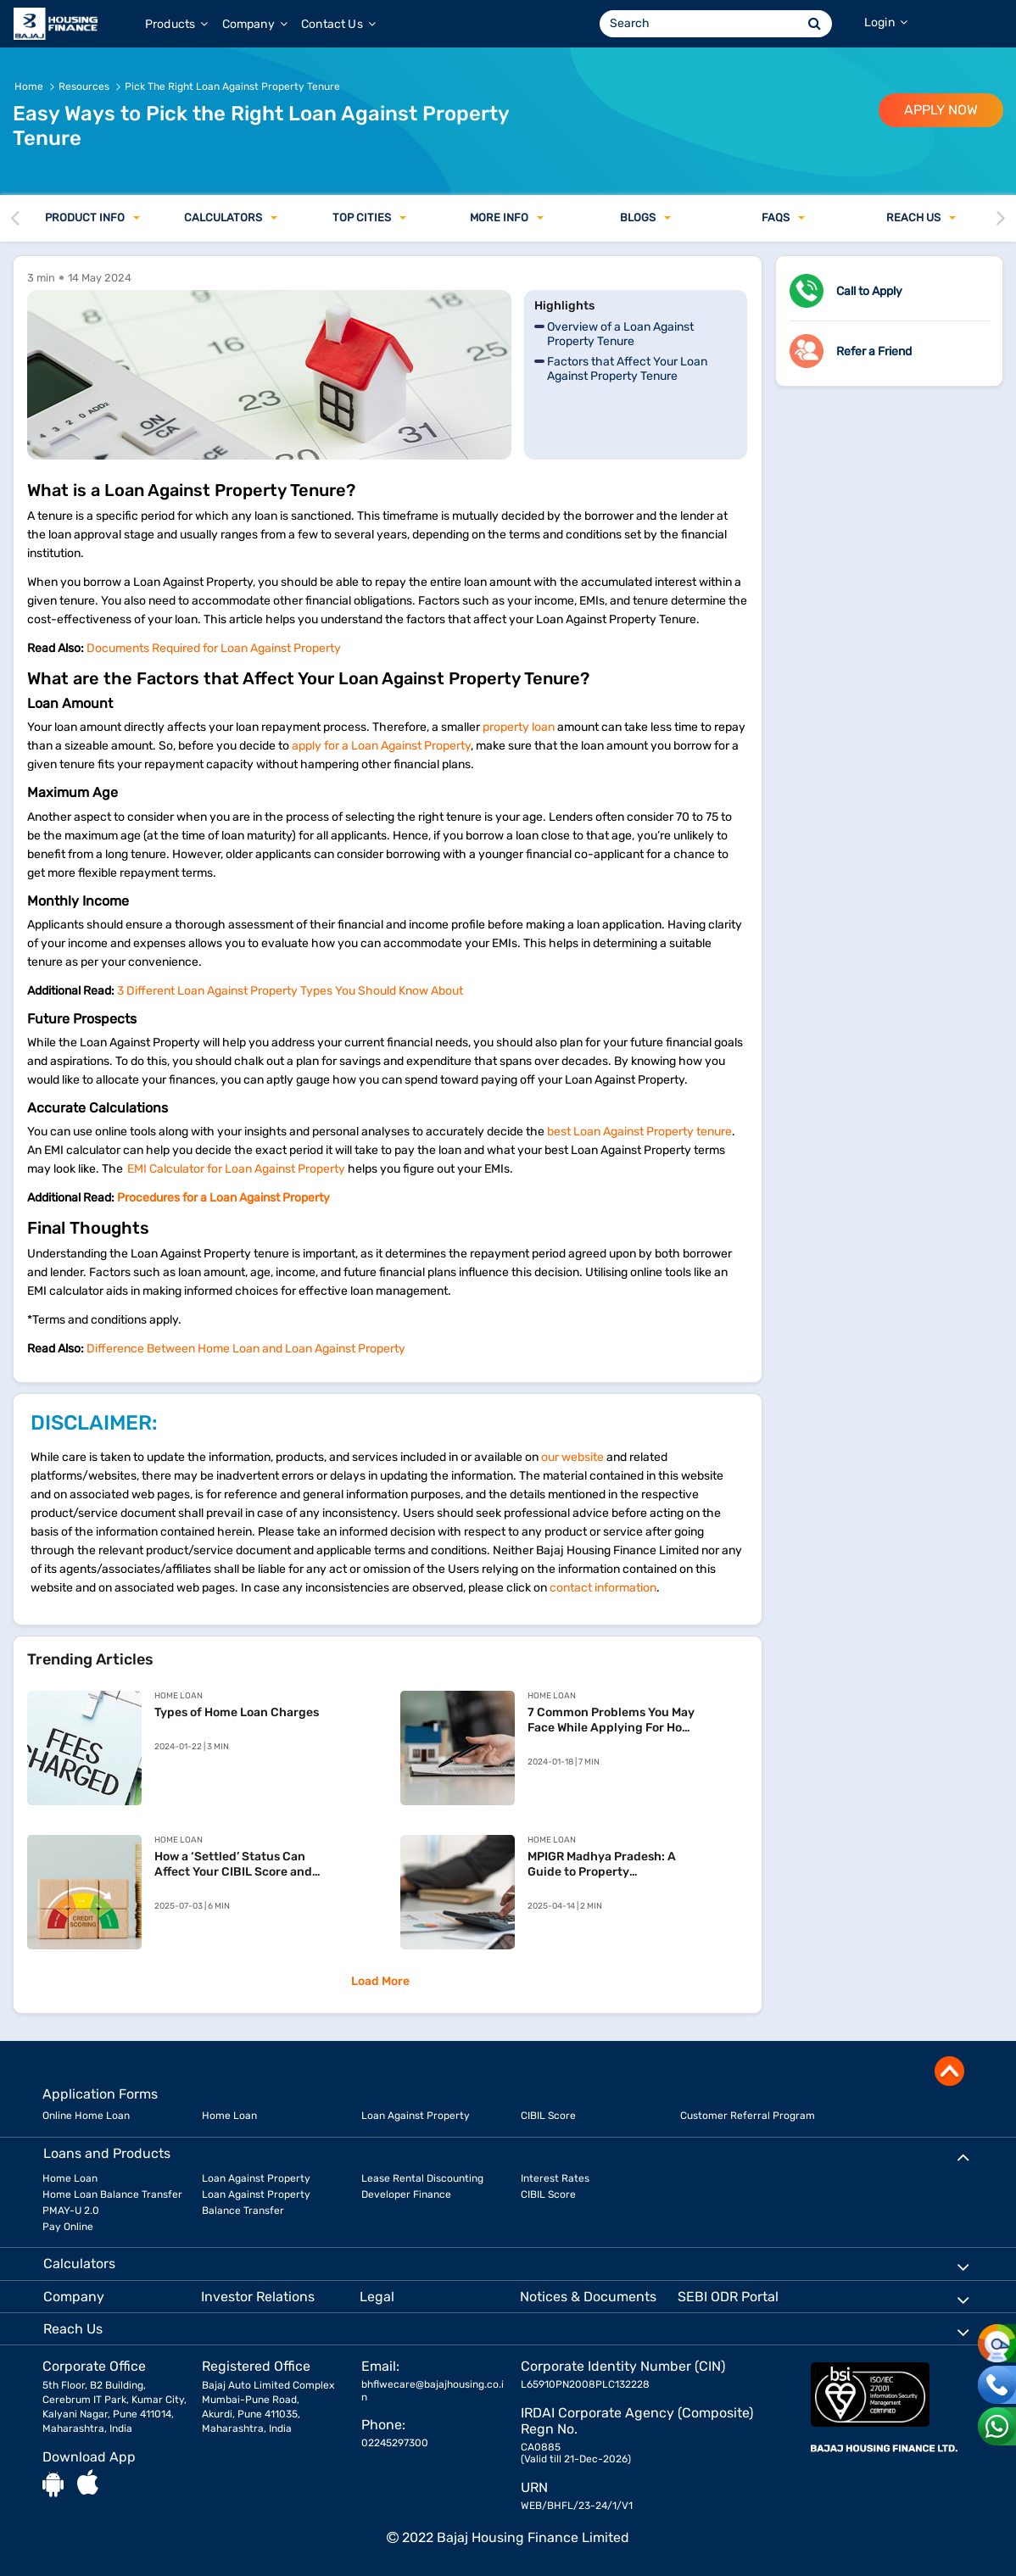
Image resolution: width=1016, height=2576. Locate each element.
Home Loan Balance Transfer (112, 2194)
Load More (380, 1981)
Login (885, 22)
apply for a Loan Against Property (381, 746)
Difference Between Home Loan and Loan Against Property (246, 1348)
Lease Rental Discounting (422, 2178)
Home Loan (229, 2116)
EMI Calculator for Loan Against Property (236, 1169)
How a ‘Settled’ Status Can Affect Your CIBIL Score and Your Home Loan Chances (233, 1864)
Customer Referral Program (747, 2116)
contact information (603, 1588)
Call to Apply (869, 291)
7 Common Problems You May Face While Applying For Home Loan (614, 1720)
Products (177, 24)
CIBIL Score (548, 2116)
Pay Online (67, 2227)
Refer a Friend (874, 351)
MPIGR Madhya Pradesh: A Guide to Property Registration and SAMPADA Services (606, 1864)
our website (572, 1457)
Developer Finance (406, 2194)
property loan (519, 727)
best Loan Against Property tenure (639, 1131)
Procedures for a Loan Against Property (223, 1197)
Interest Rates (555, 2178)
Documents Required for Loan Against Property (214, 648)
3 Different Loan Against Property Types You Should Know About (290, 991)
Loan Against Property (415, 2116)
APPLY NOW (941, 110)
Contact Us (338, 24)
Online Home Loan (86, 2116)
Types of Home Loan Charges (236, 1712)
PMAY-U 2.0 (70, 2210)
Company (254, 24)
